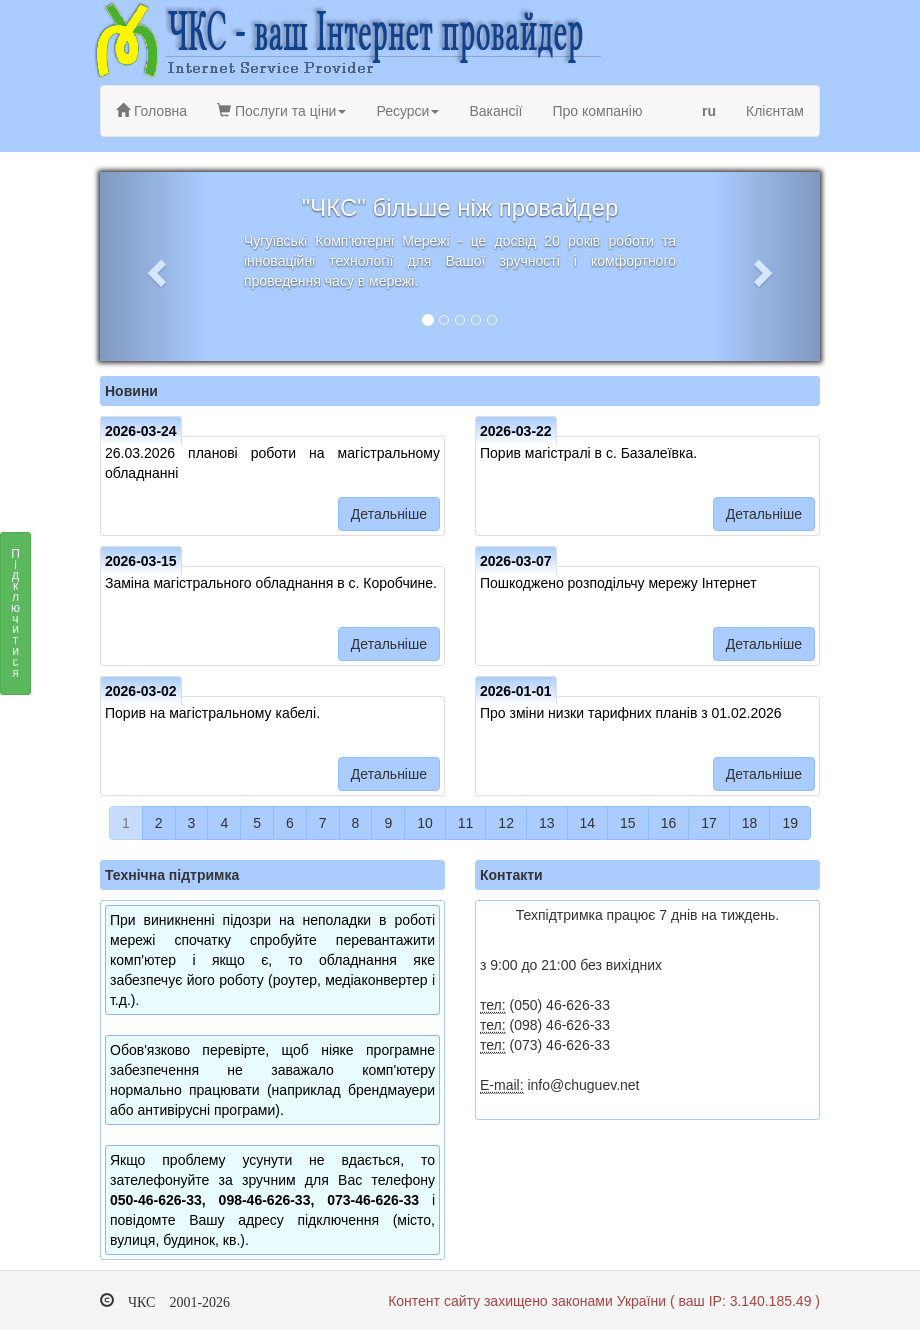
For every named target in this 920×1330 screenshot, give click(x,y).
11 (466, 823)
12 (506, 823)
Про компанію (597, 111)
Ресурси (407, 111)
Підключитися (15, 619)
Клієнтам (775, 111)
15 (628, 823)
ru (709, 111)
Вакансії (495, 111)
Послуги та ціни (281, 111)
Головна (151, 111)
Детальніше (389, 514)
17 (709, 823)
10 (425, 823)
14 (588, 823)
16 (669, 823)
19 (790, 823)
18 (750, 823)
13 (547, 823)
